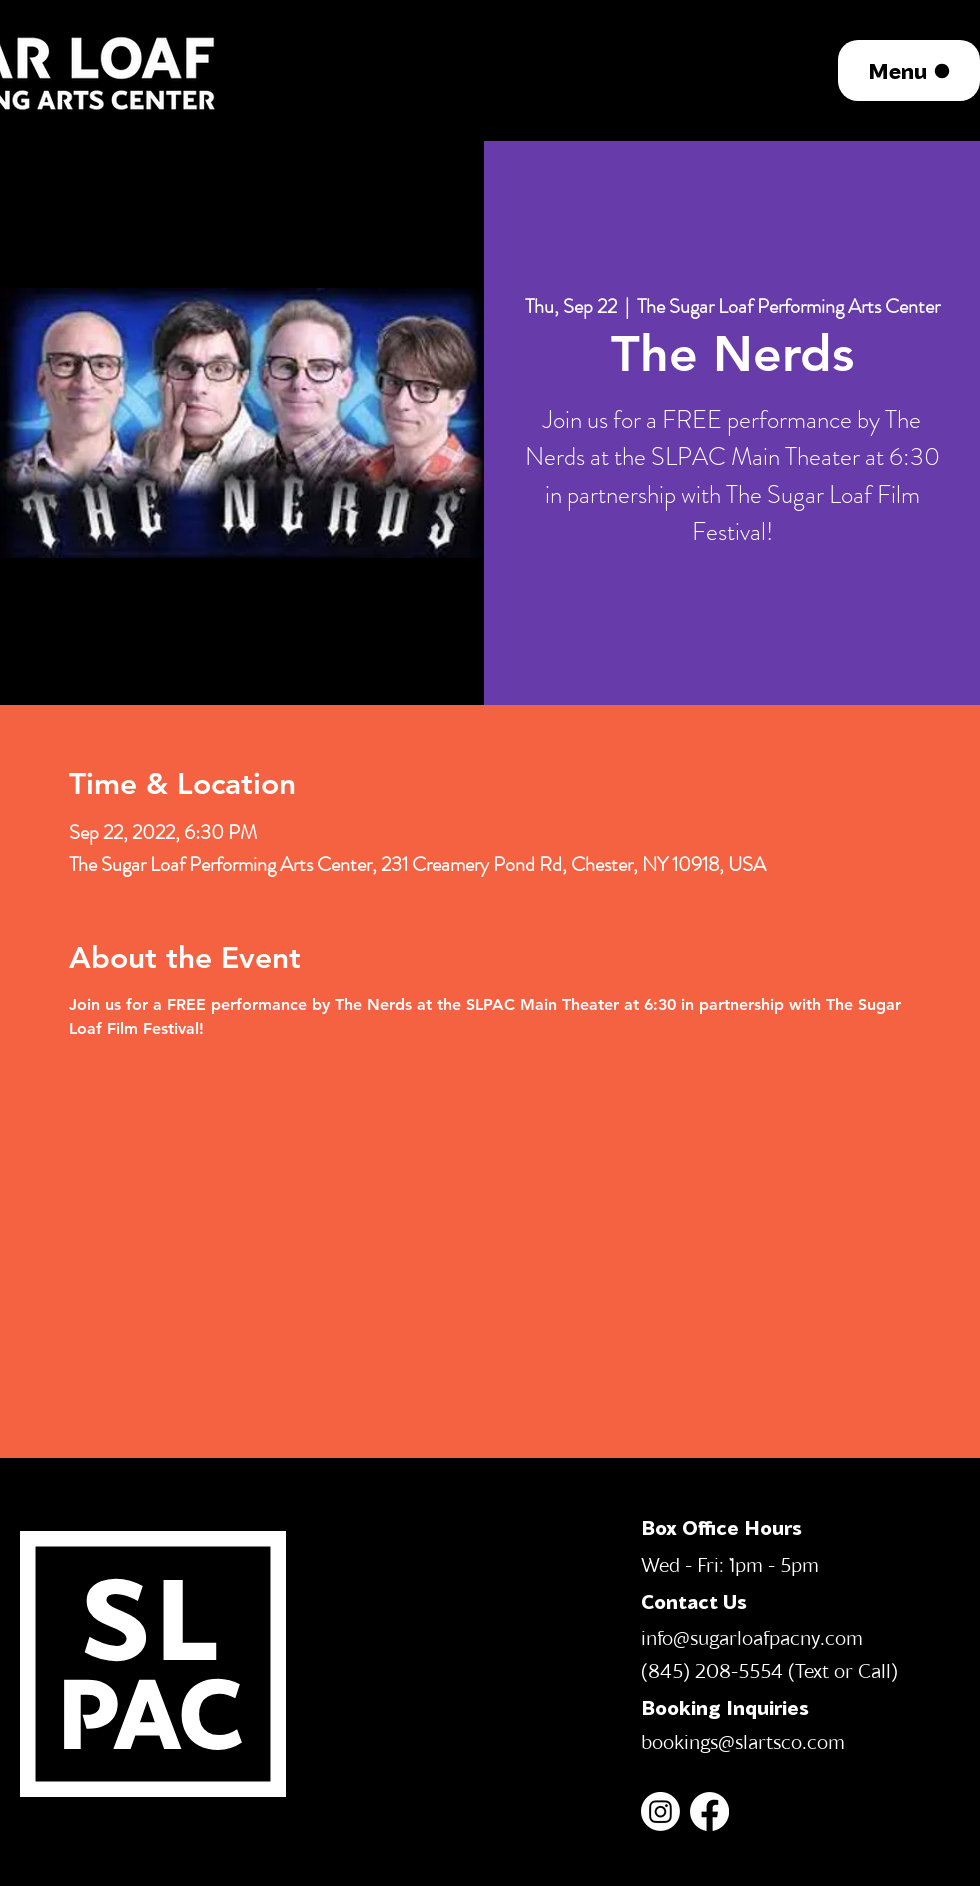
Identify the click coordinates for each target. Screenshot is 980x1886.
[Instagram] (660, 1811)
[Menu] (909, 70)
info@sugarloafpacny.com (752, 1637)
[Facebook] (709, 1811)
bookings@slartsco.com (743, 1741)
